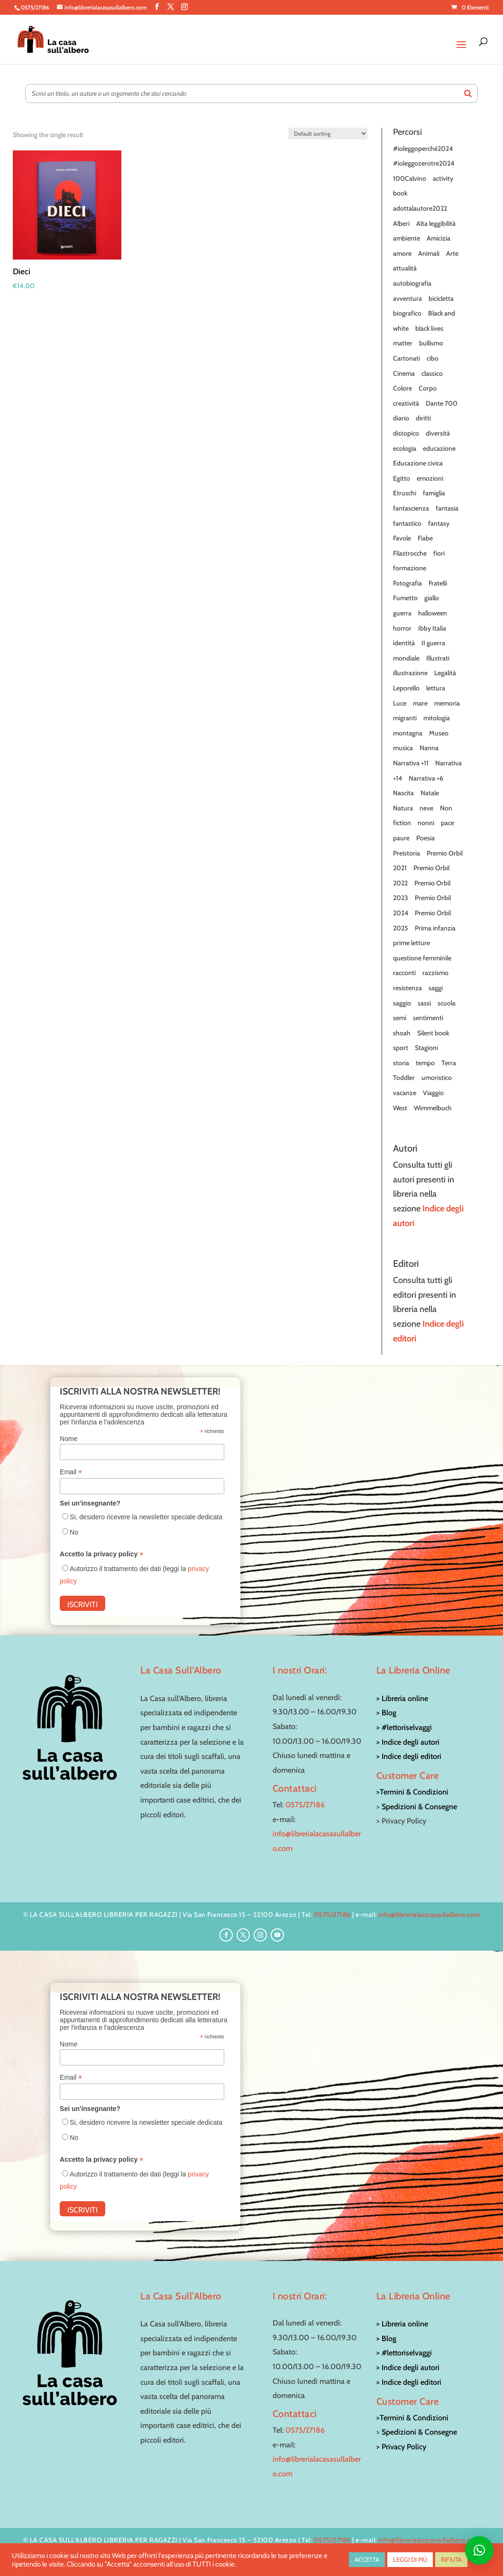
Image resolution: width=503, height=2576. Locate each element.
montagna (407, 733)
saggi (436, 988)
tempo (425, 1063)
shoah (402, 1033)
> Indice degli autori (407, 1742)
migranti (405, 718)
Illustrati (437, 658)
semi (399, 1018)
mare (420, 703)
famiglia (434, 493)
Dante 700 (441, 403)
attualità (405, 268)
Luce (399, 703)
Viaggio (433, 1092)
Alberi (401, 223)
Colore (402, 388)
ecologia (404, 448)
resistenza (407, 988)
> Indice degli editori (408, 1756)
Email (71, 1472)
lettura (435, 688)
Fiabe (425, 538)
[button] (479, 2550)
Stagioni (426, 1047)
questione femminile (422, 958)
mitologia (436, 718)
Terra (448, 1063)
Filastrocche (410, 553)
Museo (438, 733)
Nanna (429, 748)
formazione (409, 568)
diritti (423, 418)
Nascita (403, 793)
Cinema (404, 373)
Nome (68, 1438)
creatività (406, 403)
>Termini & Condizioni (412, 1791)
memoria (447, 703)
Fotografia (407, 583)
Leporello (406, 688)
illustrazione (410, 673)
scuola (447, 1003)
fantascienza (411, 508)
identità (404, 643)
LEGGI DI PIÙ (410, 2559)
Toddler (404, 1077)
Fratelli (438, 583)
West (400, 1108)
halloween (432, 613)
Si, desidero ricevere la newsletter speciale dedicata (146, 1517)
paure (401, 838)
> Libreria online (402, 1698)
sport (400, 1047)
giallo (431, 598)
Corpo (428, 388)
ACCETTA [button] (367, 2559)
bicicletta (441, 298)
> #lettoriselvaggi (404, 1727)
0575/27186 (305, 1804)
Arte (452, 253)
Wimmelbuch (433, 1108)
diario (401, 418)
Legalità (445, 673)
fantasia (447, 508)
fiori (439, 553)
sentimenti (428, 1018)
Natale (430, 793)
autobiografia (412, 283)
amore (402, 253)
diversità (438, 433)
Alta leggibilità (436, 223)
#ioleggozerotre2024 (423, 163)
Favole (402, 538)
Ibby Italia (432, 628)
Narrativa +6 (426, 778)
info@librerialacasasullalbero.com (429, 1914)
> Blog (386, 1712)
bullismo (431, 343)
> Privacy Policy (401, 2446)
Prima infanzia (435, 928)
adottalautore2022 (420, 208)
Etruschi (404, 493)
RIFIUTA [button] (451, 2559)
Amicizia (438, 238)
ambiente (406, 238)
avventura (407, 298)
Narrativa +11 (411, 763)
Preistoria (406, 853)
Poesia (425, 838)
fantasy (438, 523)
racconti (404, 972)
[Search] (467, 93)
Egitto (401, 478)
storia (401, 1063)
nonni (426, 822)
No (74, 1532)
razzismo (435, 972)
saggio (402, 1003)
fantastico (407, 523)
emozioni (430, 478)
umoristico (436, 1077)
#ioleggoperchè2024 (423, 148)
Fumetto (405, 598)
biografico (407, 313)
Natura (403, 808)
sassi (424, 1003)
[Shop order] (327, 133)
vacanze (404, 1092)
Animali (428, 253)
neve (426, 808)
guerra (402, 613)
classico (432, 373)
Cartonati (406, 358)
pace (447, 822)
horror (402, 628)
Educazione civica (418, 463)
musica (403, 748)
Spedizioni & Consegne (419, 1806)
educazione (439, 448)
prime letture (411, 943)
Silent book (433, 1033)
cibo (433, 358)
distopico (406, 433)
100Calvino (409, 178)
